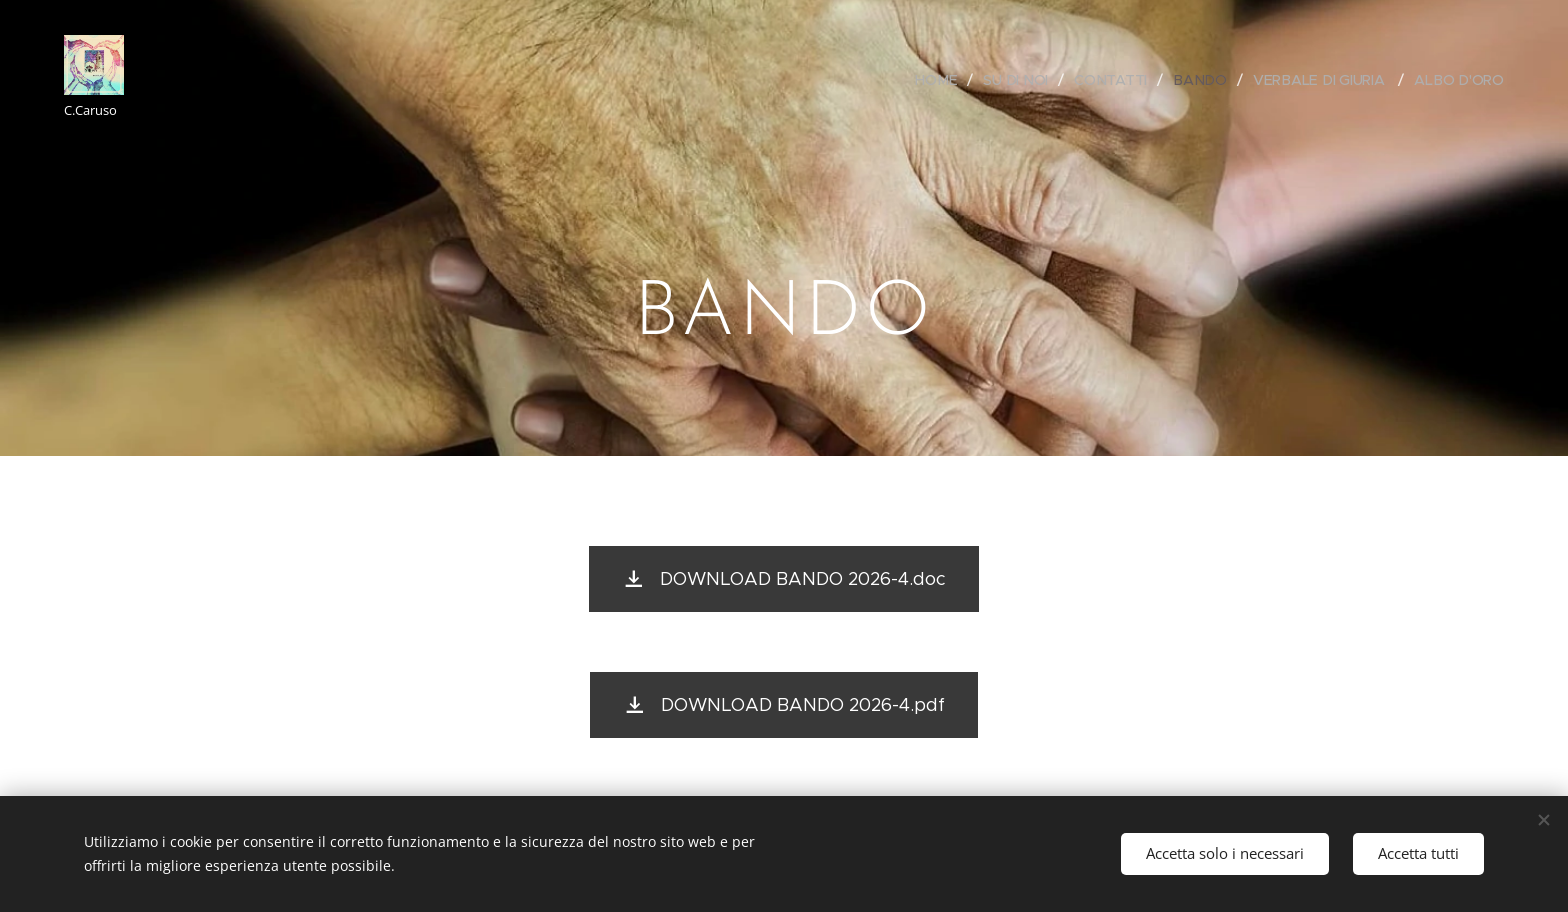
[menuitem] (943, 80)
